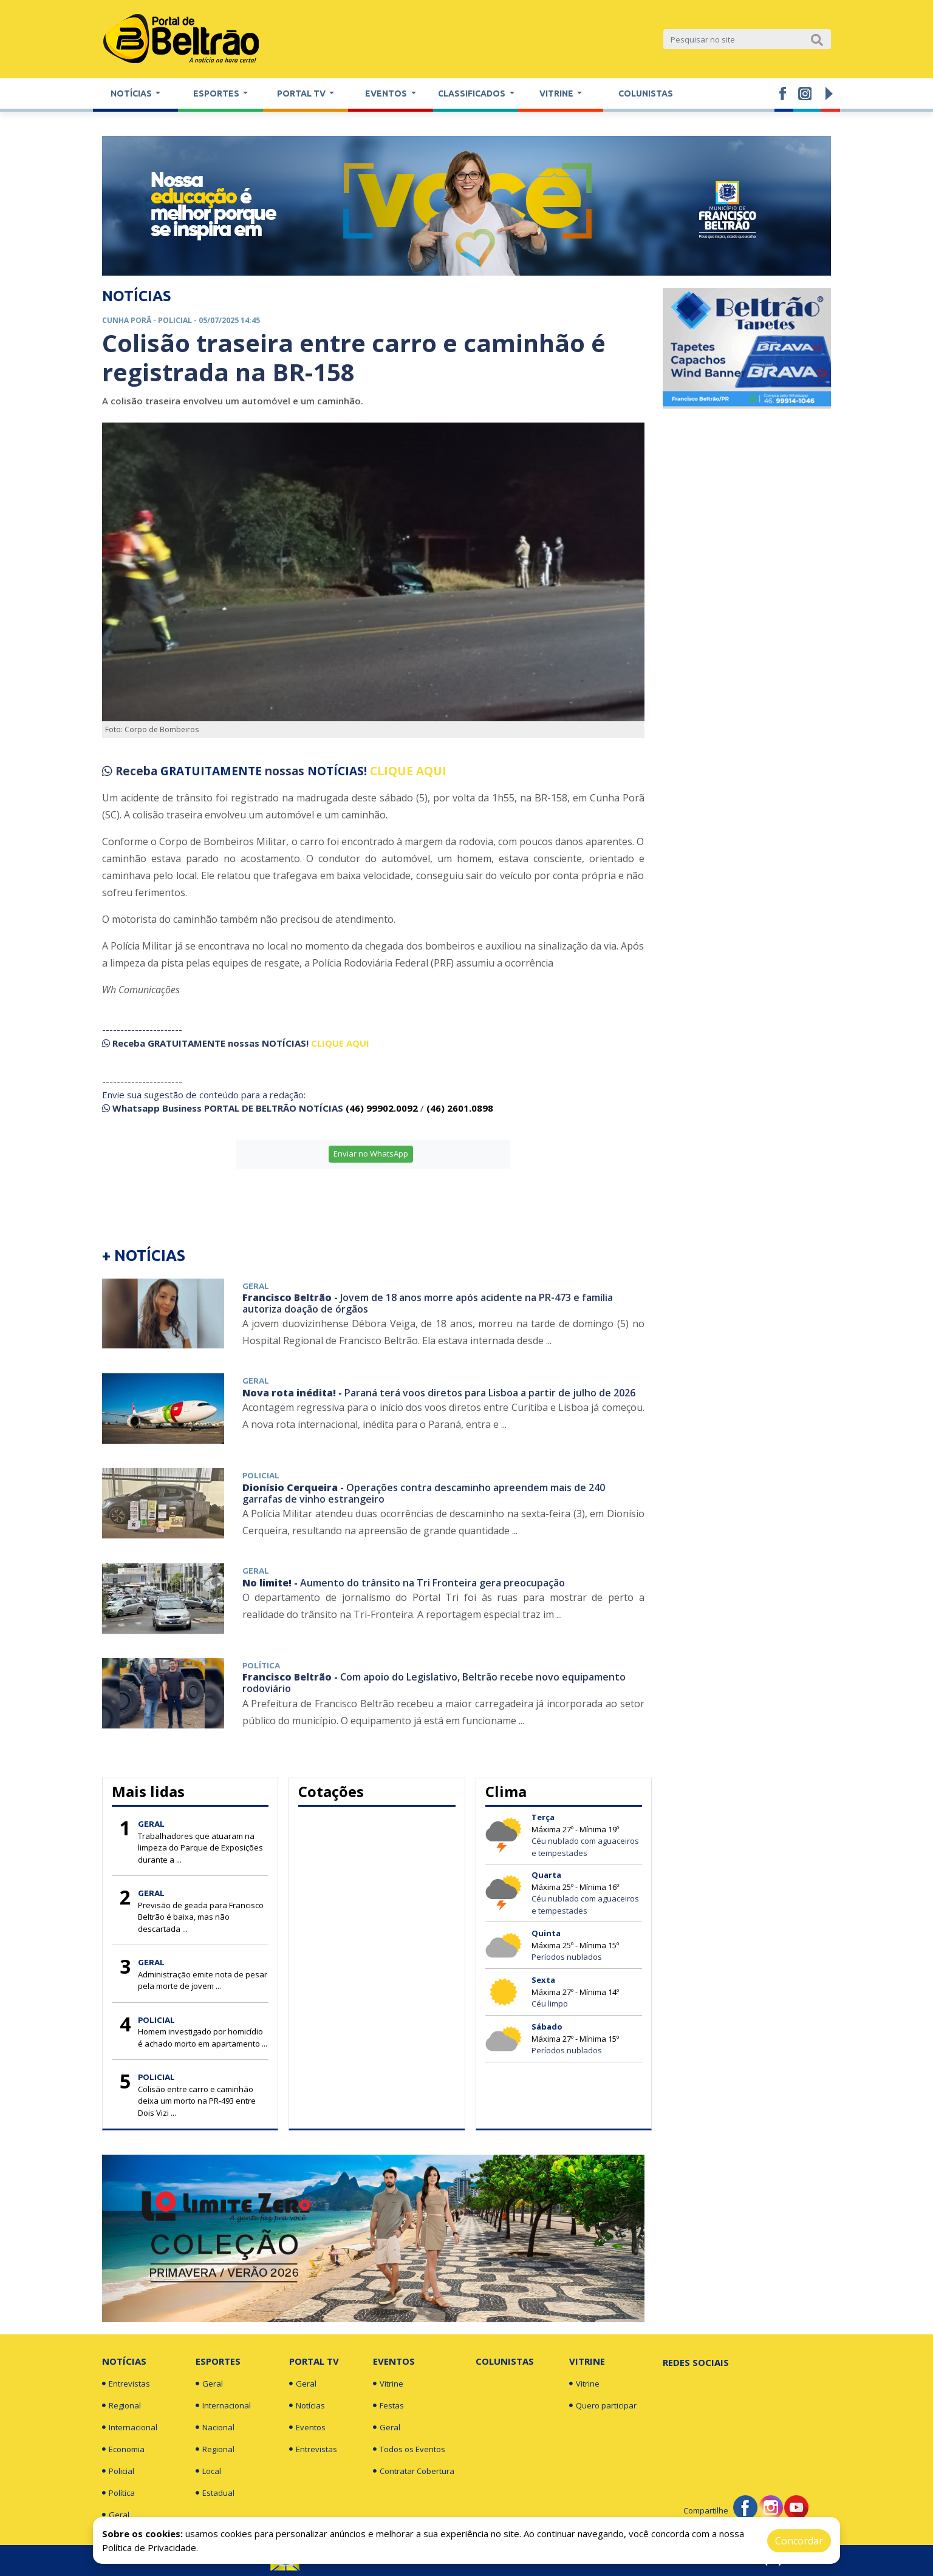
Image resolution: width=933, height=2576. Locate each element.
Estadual (215, 2493)
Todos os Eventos (409, 2449)
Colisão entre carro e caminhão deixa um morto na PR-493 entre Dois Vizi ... (197, 2101)
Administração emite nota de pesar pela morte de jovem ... (202, 1980)
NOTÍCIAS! (337, 771)
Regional (121, 2405)
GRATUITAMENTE (212, 771)
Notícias (124, 2361)
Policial (118, 2471)
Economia (123, 2449)
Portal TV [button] (302, 93)
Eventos (307, 2427)
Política (118, 2493)
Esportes (218, 2361)
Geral (115, 2515)
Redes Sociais (696, 2362)
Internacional (129, 2427)
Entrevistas (126, 2383)
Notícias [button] (132, 93)
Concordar (799, 2540)
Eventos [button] (387, 93)
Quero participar (603, 2405)
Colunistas (645, 93)
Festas (388, 2405)
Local (208, 2471)
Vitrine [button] (557, 93)
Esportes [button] (217, 93)
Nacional (215, 2427)
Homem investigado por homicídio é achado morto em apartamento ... (202, 2037)
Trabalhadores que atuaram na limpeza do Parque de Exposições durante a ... (200, 1847)
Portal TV (314, 2361)
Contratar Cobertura (413, 2471)
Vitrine (388, 2383)
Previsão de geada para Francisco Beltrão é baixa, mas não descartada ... (201, 1917)
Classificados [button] (472, 93)
